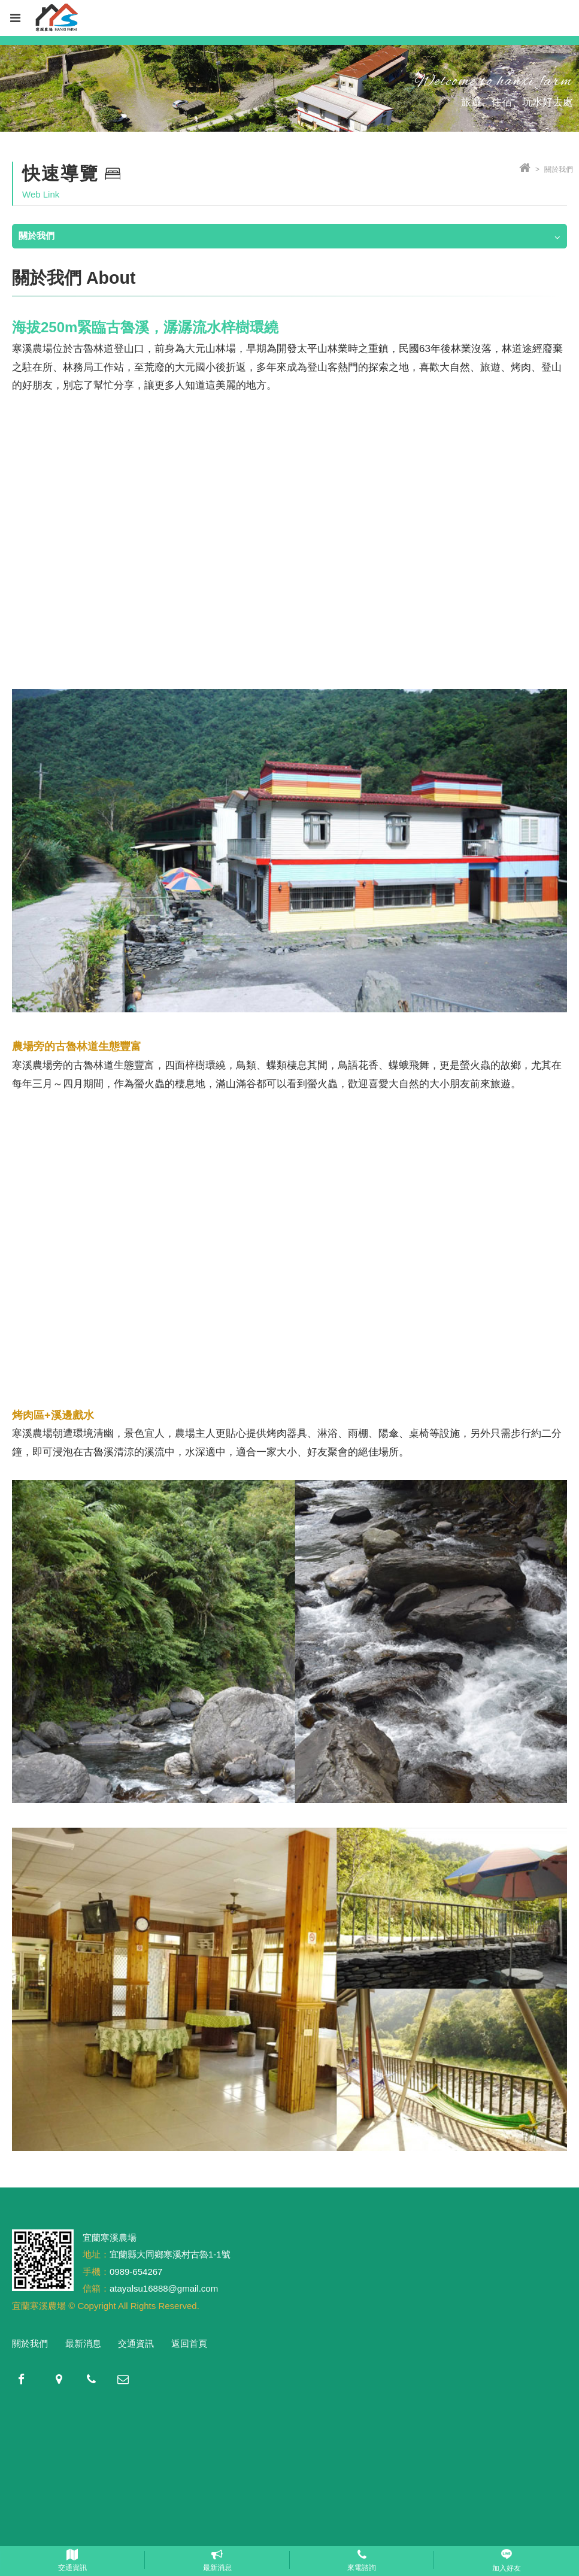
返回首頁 (189, 2343)
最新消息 (83, 2343)
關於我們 (30, 2343)
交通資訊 (136, 2343)
